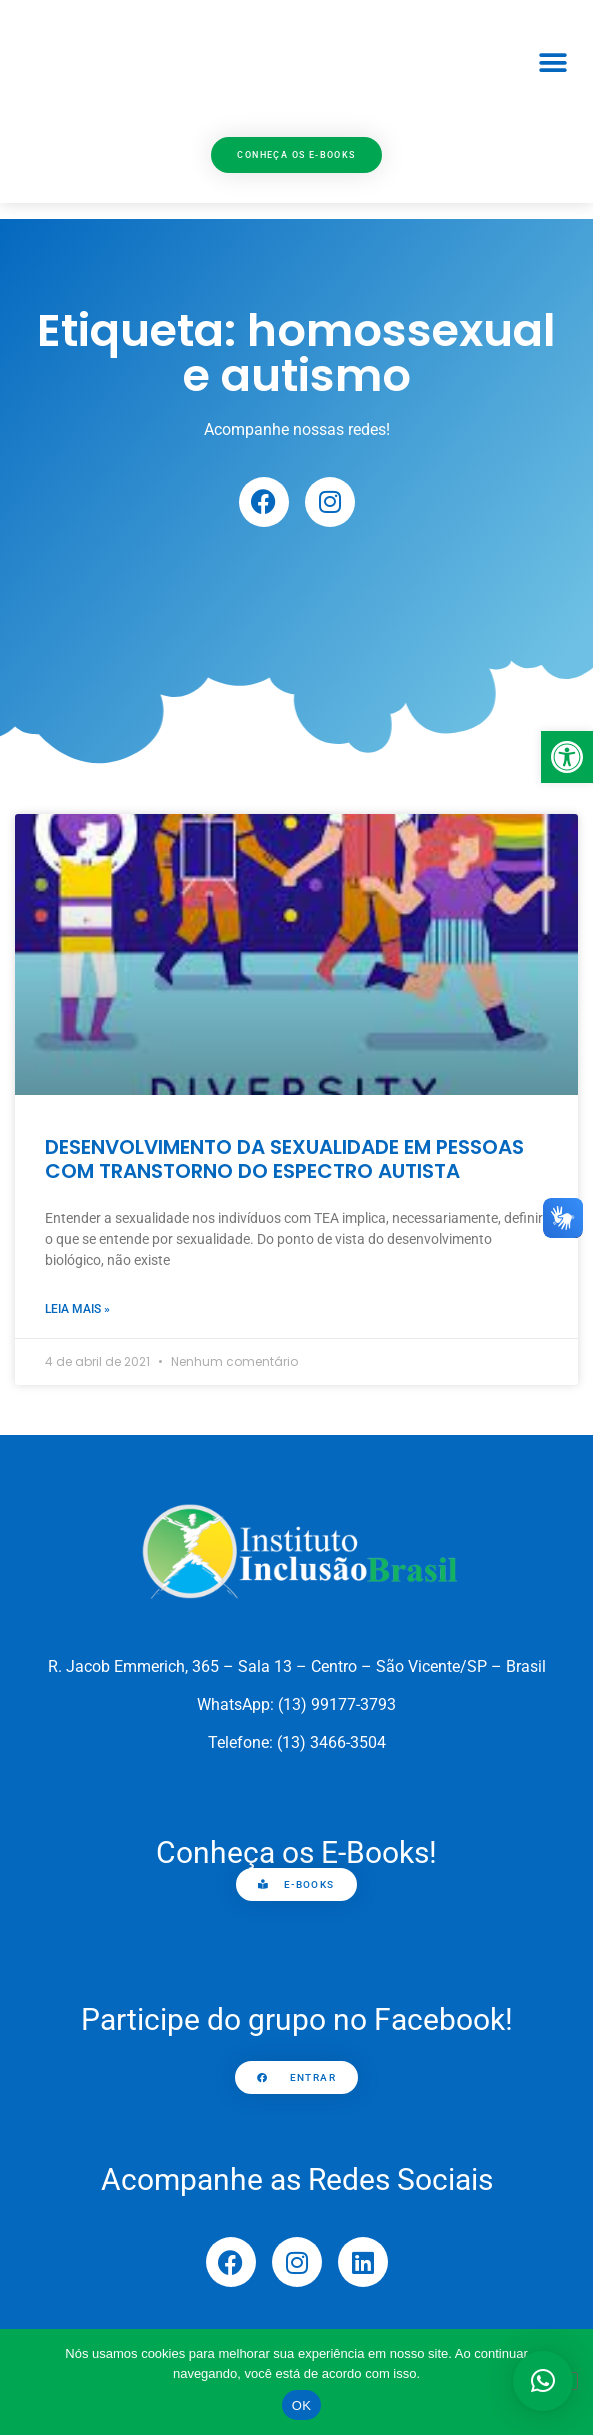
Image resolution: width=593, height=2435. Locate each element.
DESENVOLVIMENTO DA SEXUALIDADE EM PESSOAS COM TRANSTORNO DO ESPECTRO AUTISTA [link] (284, 1159)
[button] (552, 63)
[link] (567, 757)
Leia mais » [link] (77, 1309)
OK (301, 2405)
